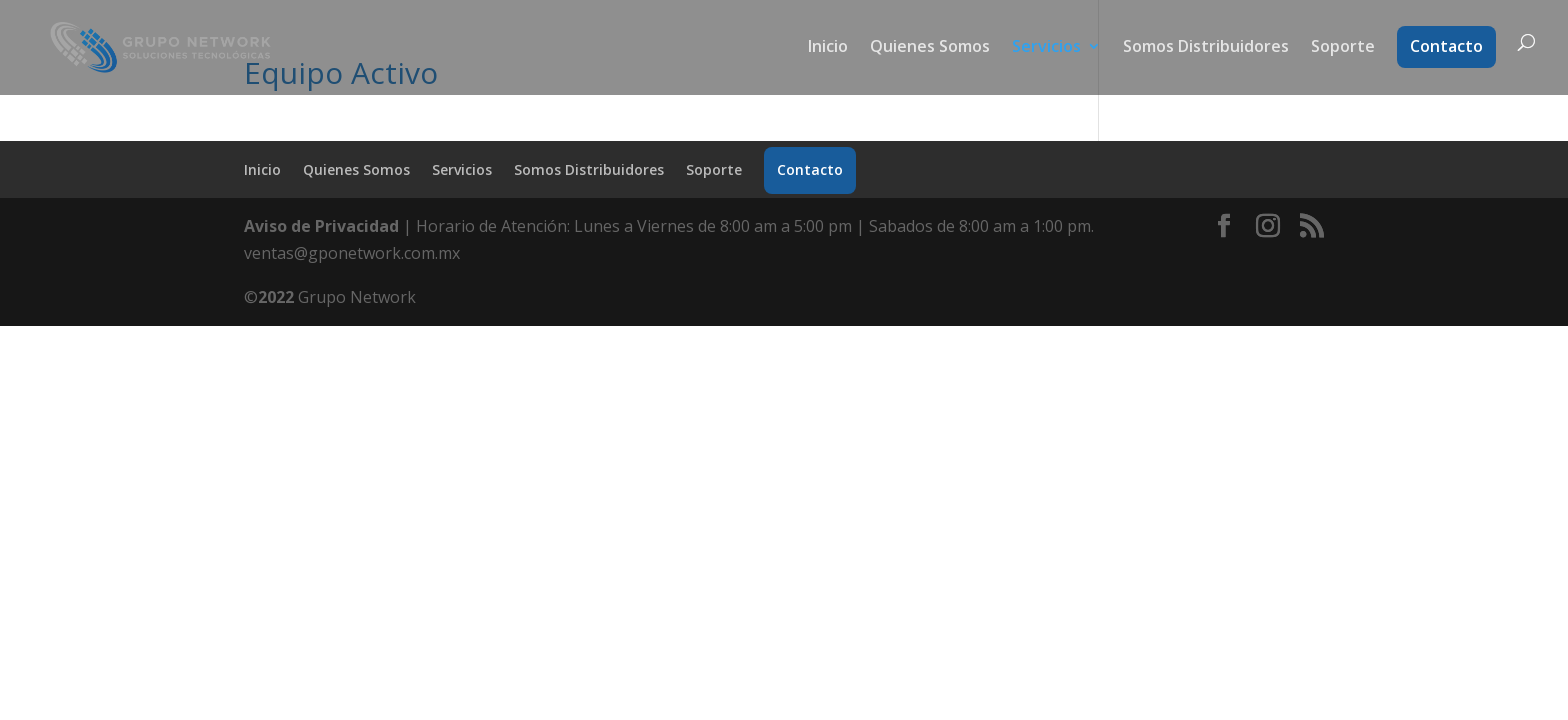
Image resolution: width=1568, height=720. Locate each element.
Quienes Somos (930, 48)
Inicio (828, 48)
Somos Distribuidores (1206, 48)
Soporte (1343, 48)
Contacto (1446, 46)
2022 (276, 297)
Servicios (1046, 48)
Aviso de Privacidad (321, 226)
